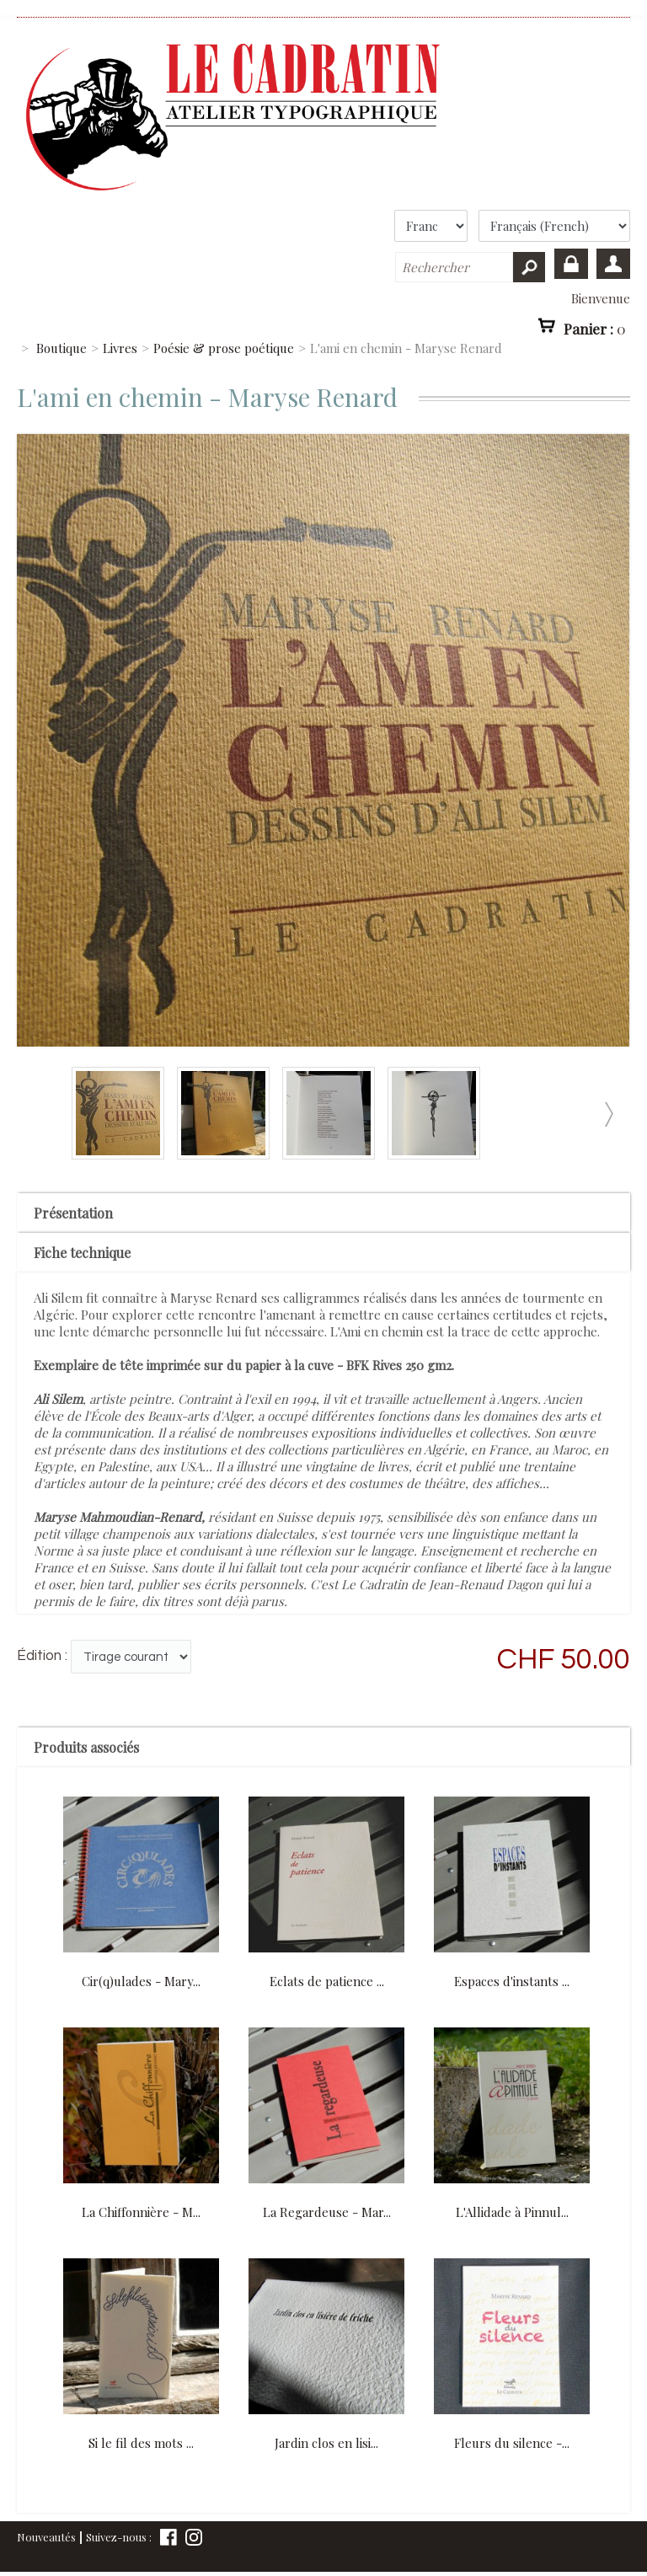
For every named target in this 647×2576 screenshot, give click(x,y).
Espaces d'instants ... (511, 1981)
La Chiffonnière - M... (141, 2212)
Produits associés (86, 1747)
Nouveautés (46, 2537)
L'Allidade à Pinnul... (512, 2212)
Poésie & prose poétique (223, 348)
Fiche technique (82, 1252)
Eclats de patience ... (327, 1981)
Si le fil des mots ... (141, 2442)
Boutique (61, 348)
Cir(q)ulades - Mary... (141, 1981)
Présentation (73, 1213)
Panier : (595, 328)
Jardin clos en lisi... (326, 2442)
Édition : (42, 1655)
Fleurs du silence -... (511, 2442)
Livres (120, 348)
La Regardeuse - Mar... (327, 2212)
